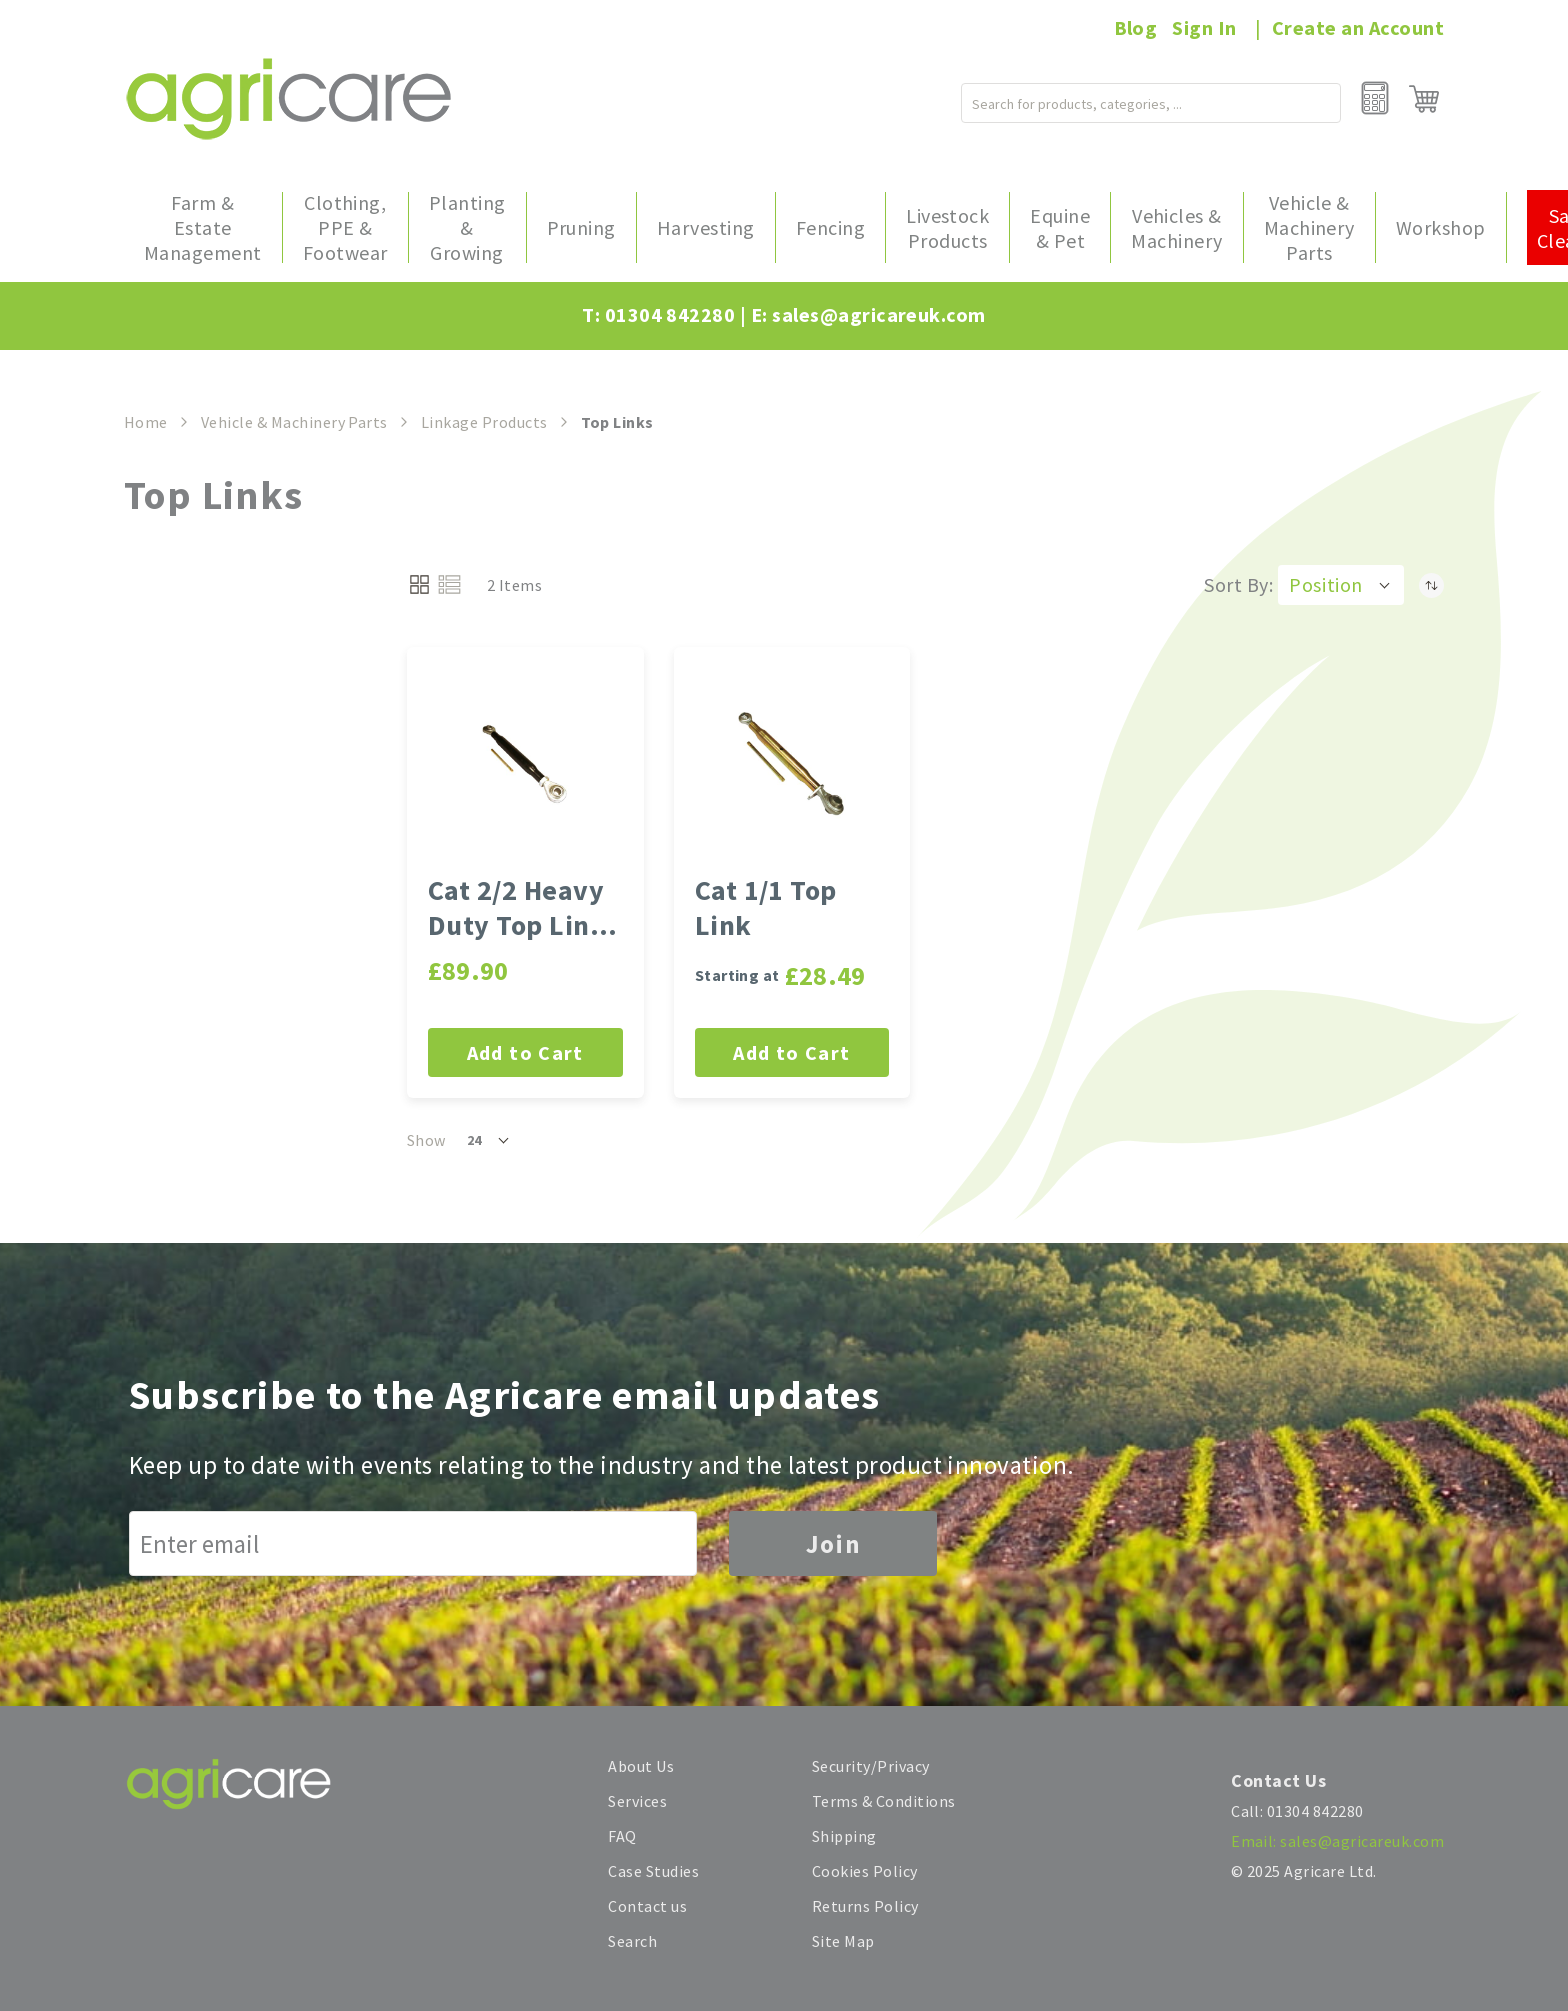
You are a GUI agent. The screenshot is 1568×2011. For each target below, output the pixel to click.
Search (632, 1941)
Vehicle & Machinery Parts (294, 422)
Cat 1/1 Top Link (766, 908)
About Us (641, 1766)
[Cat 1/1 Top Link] (792, 765)
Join (833, 1544)
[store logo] (288, 98)
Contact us (647, 1906)
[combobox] (1111, 99)
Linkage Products (484, 422)
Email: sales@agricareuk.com (1337, 1841)
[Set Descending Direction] (1431, 585)
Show (426, 1140)
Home (146, 422)
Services (637, 1801)
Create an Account (1358, 27)
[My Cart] (1424, 99)
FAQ (622, 1836)
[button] (1341, 585)
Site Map (843, 1941)
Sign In (1204, 27)
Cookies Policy (865, 1871)
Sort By (1236, 584)
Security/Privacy (871, 1766)
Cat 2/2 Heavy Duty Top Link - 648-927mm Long (525, 908)
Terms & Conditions (884, 1801)
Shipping (844, 1836)
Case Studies (653, 1871)
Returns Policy (865, 1906)
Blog (1136, 27)
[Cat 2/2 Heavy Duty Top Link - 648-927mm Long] (525, 765)
